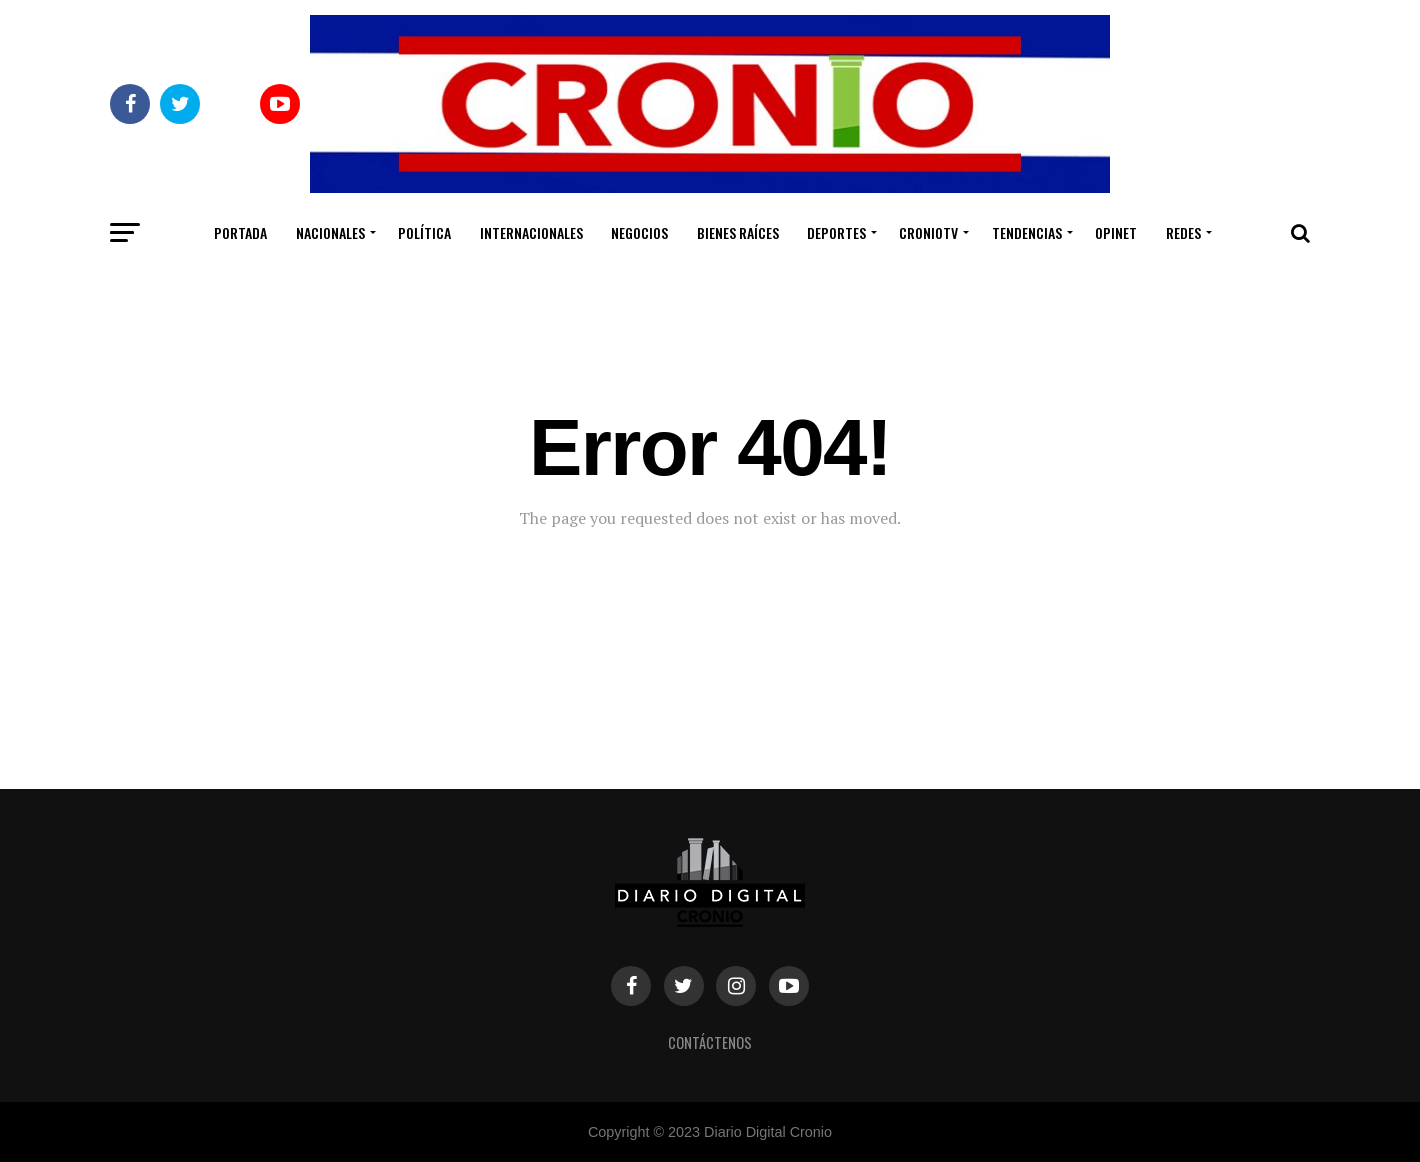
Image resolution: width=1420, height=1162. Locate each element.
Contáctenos (710, 1042)
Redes (1183, 232)
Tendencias (1027, 232)
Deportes (836, 232)
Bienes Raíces (738, 232)
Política (424, 232)
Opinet (1116, 232)
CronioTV (928, 232)
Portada (240, 232)
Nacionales (330, 232)
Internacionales (531, 232)
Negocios (639, 232)
